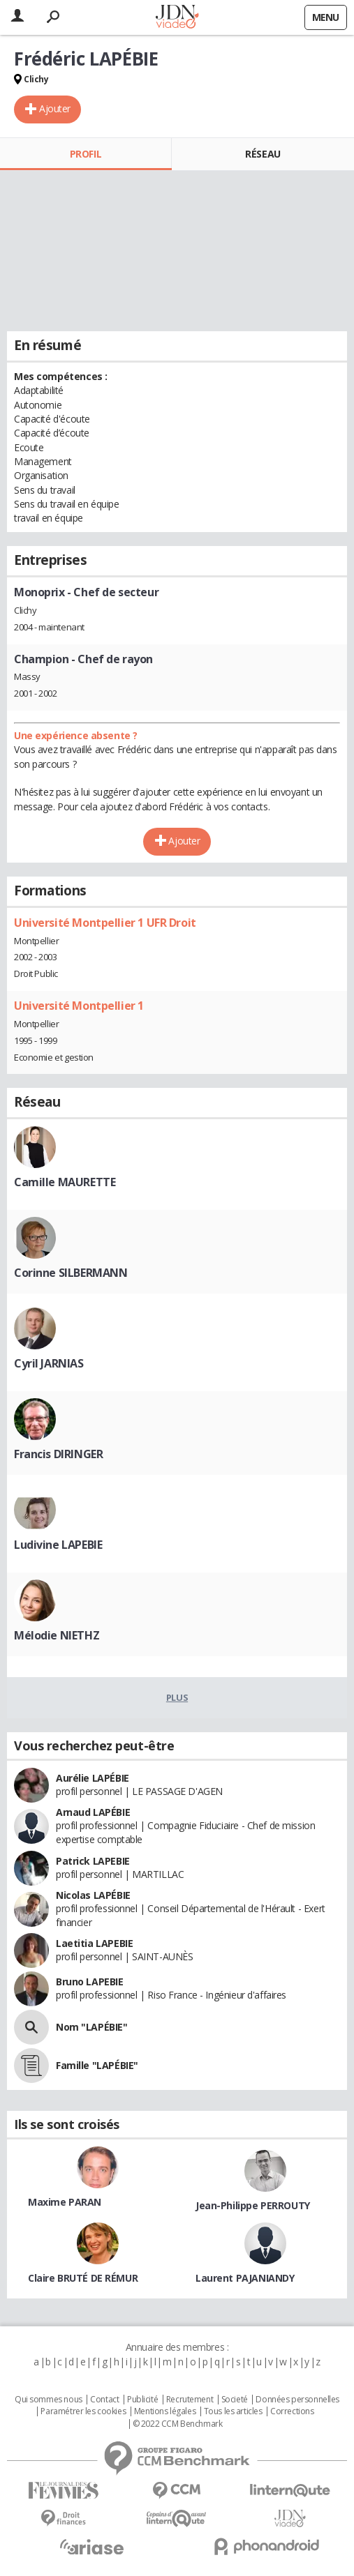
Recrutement (189, 2399)
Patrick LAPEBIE (93, 1860)
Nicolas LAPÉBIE (93, 1895)
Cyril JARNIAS (49, 1363)
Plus (177, 1697)
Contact (104, 2399)
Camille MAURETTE (64, 1182)
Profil (85, 153)
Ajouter (55, 108)
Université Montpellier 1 (79, 1005)
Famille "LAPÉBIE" (97, 2065)
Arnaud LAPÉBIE (93, 1812)
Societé (234, 2399)
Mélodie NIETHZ (56, 1635)
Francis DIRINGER (58, 1454)
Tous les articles (233, 2411)
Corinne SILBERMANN (70, 1272)
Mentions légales (165, 2411)
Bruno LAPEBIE (90, 1981)
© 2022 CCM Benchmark (178, 2424)
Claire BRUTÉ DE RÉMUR (83, 2278)
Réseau (262, 153)
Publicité (142, 2399)
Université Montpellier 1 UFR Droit (105, 922)
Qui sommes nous (48, 2399)
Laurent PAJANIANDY (245, 2278)
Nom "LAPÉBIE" (92, 2026)
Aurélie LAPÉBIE (92, 1778)
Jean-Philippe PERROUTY (253, 2205)
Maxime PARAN (64, 2201)
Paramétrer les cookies (83, 2411)
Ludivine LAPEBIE (58, 1544)
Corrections (292, 2411)
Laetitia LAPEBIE (94, 1943)
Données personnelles (297, 2399)
